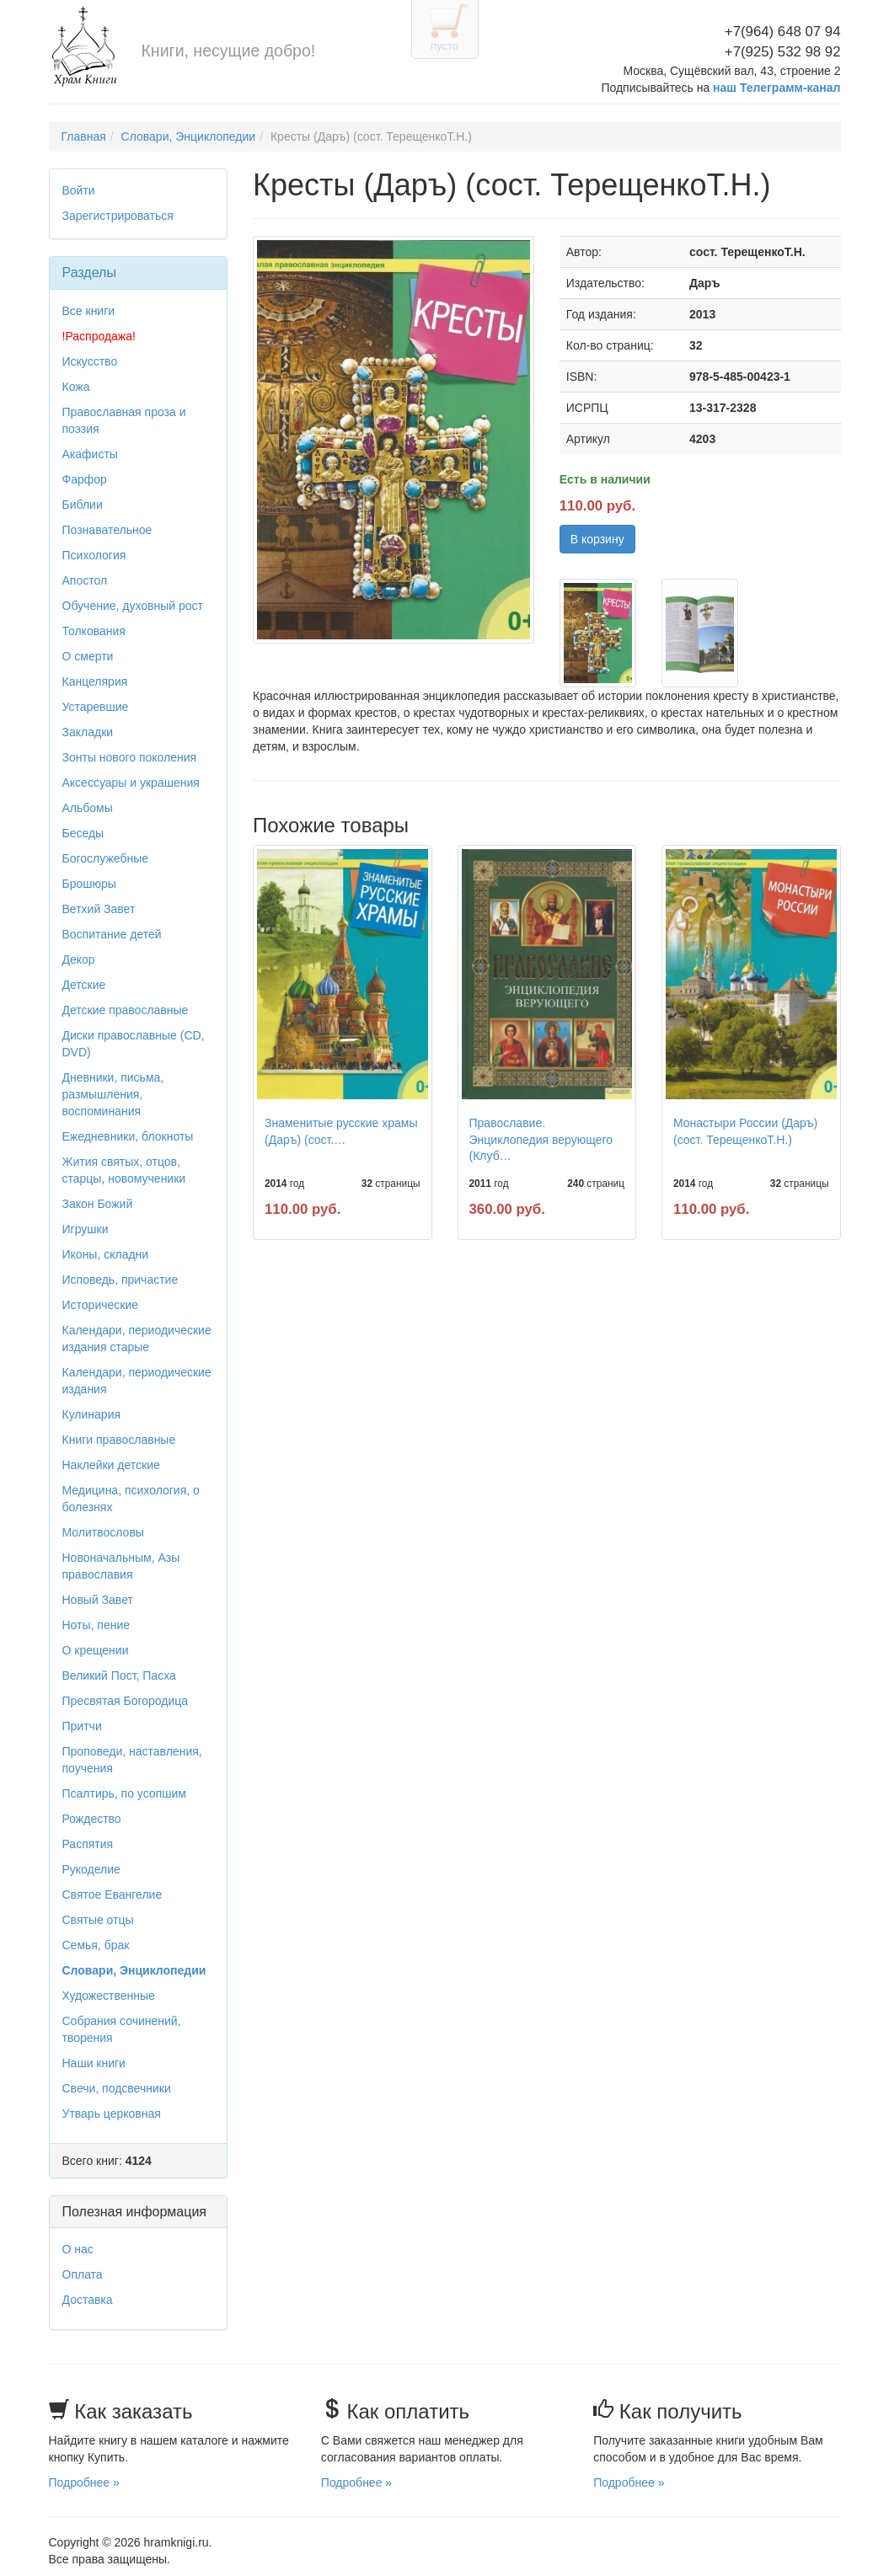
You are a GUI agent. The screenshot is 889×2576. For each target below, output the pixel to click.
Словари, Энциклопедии (188, 136)
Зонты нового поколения (129, 757)
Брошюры (89, 883)
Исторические (100, 1305)
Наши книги (94, 2063)
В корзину (597, 539)
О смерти (88, 656)
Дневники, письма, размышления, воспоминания (113, 1094)
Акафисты (90, 454)
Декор (78, 959)
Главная (84, 136)
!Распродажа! (99, 336)
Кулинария (91, 1414)
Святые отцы (98, 1920)
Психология (94, 555)
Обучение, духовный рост (133, 605)
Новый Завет (97, 1599)
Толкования (94, 631)
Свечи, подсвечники (116, 2088)
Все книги (88, 311)
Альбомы (87, 808)
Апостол (85, 580)
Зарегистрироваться (118, 215)
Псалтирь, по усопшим (124, 1793)
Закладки (88, 732)
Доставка (87, 2299)
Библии (82, 504)
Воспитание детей (112, 934)
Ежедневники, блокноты (128, 1136)
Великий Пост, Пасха (119, 1675)
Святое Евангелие (112, 1894)
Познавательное (107, 530)
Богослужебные (105, 858)
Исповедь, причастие (120, 1279)
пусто (444, 46)
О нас (78, 2249)
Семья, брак (96, 1945)
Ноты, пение (96, 1625)
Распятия (88, 1844)
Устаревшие (95, 706)
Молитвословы (103, 1532)
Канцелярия (95, 681)
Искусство (90, 361)
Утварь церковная (111, 2113)
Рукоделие (91, 1869)
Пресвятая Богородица (125, 1701)
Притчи (82, 1726)
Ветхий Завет (99, 909)
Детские (84, 984)
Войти (78, 190)
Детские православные (125, 1010)
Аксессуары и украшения (131, 782)
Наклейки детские (111, 1465)
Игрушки (85, 1229)
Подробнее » (84, 2482)
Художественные (108, 1995)
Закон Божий (97, 1204)
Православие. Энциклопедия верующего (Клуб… (541, 1139)
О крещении (95, 1650)
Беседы (83, 833)
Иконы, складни (105, 1254)
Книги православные (119, 1439)
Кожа (76, 386)
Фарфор (84, 479)
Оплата (82, 2274)
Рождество (91, 1818)
